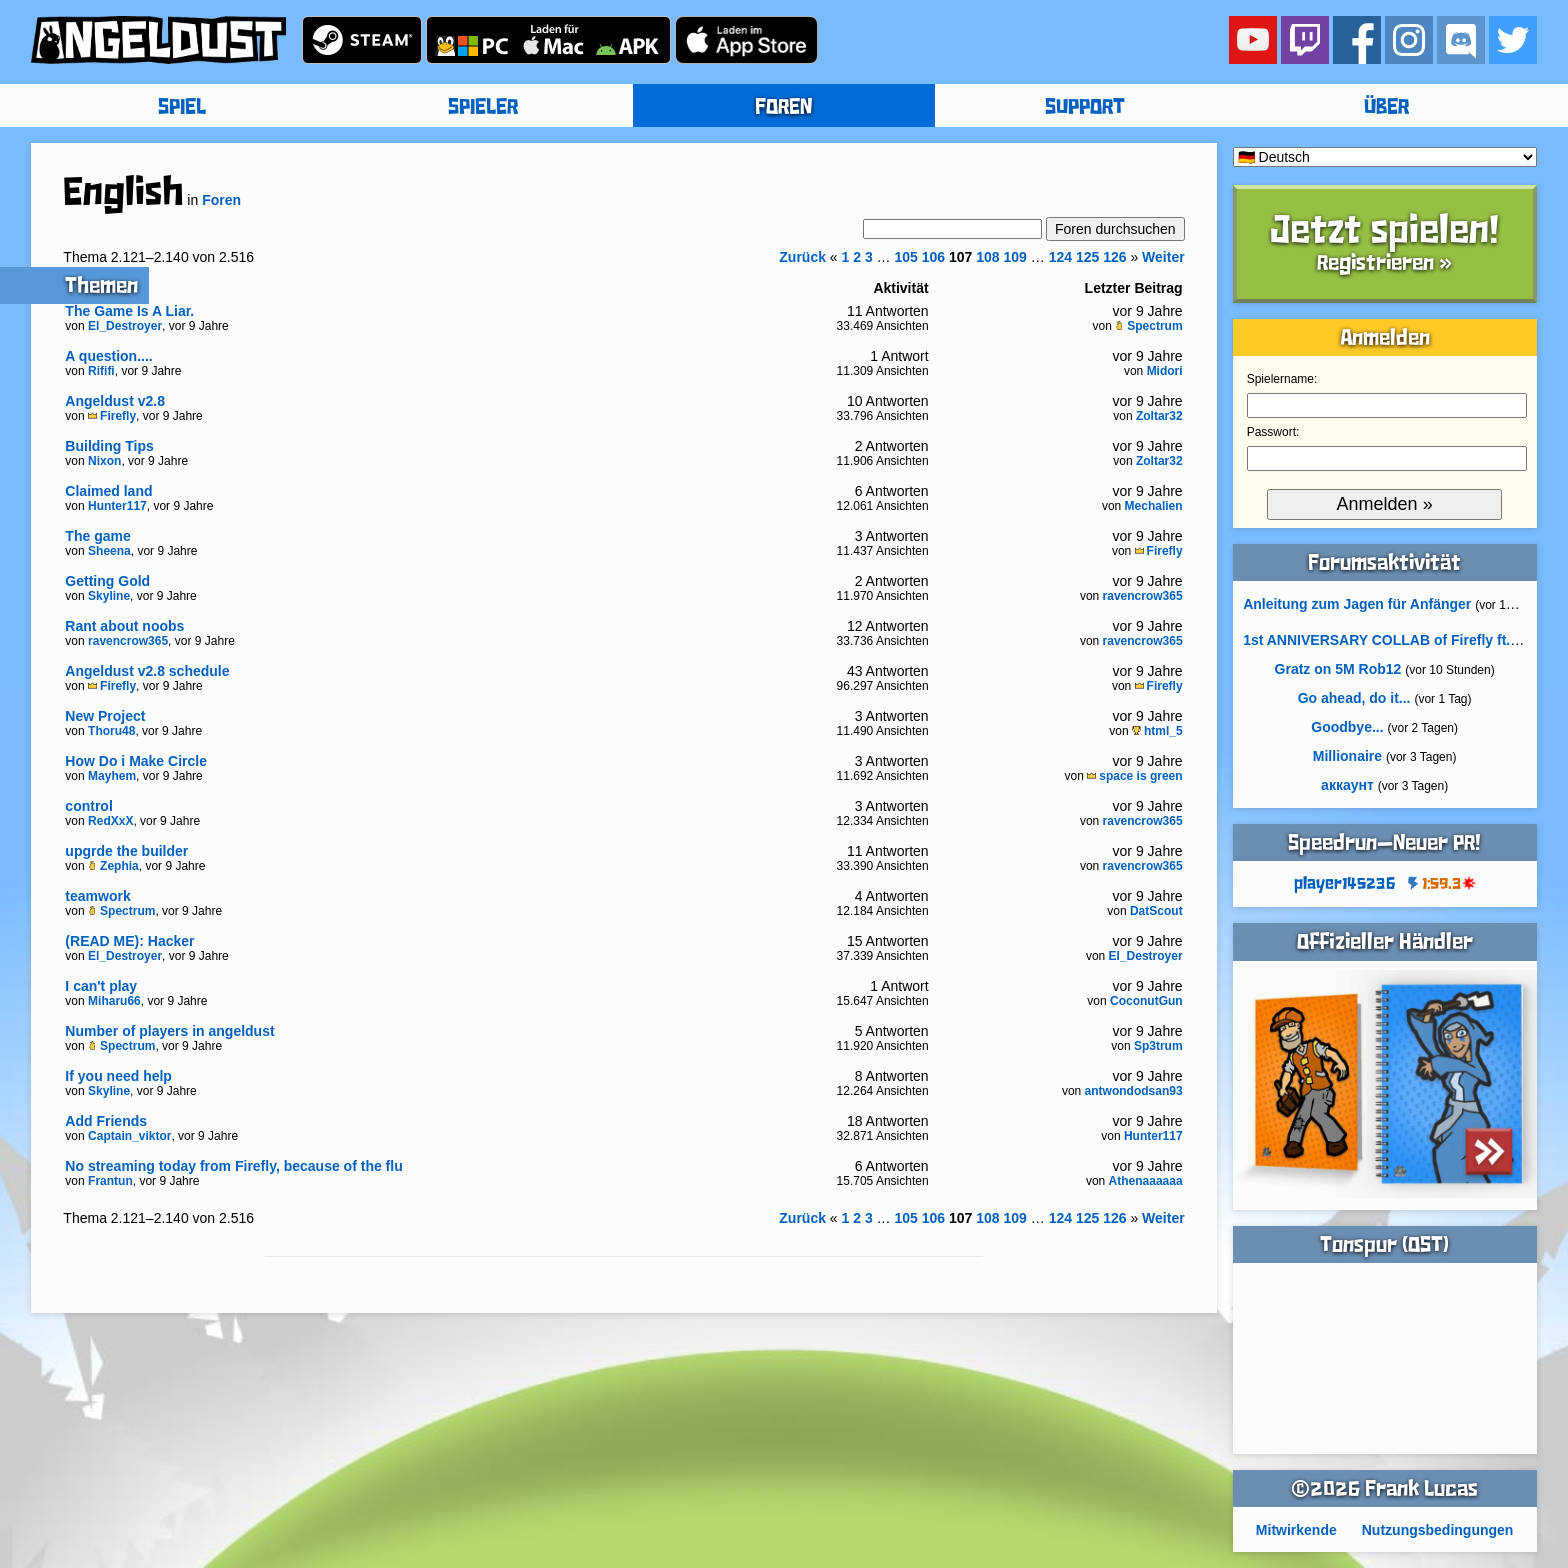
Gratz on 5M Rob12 (1338, 669)
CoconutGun (1146, 1001)
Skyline (109, 596)
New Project (105, 716)
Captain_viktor (129, 1136)
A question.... (108, 356)
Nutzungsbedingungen (1438, 1530)
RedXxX (110, 821)
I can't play (101, 986)
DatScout (1156, 911)
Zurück (802, 257)
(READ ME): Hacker (129, 941)
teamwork (97, 896)
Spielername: (1282, 379)
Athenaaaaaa (1146, 1181)
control (88, 806)
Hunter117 (117, 506)
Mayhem (112, 776)
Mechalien (1154, 506)
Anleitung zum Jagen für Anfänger (1357, 604)
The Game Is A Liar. (129, 311)
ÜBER (1386, 108)
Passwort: (1273, 432)
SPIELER (483, 108)
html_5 (1157, 731)
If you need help (118, 1076)
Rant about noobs (124, 626)
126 (1114, 257)
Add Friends (106, 1121)
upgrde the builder (126, 851)
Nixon (104, 461)
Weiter (1163, 257)
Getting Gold (107, 581)
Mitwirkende (1296, 1530)
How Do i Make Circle (136, 761)
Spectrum (1148, 326)
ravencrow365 (1143, 596)
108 (987, 257)
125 (1087, 257)
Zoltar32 (1159, 416)
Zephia (113, 866)
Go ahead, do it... (1354, 698)
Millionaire (1347, 756)
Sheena (109, 551)
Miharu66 (114, 1001)
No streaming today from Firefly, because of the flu (233, 1166)
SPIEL (182, 108)
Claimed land (108, 491)
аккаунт (1347, 785)
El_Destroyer (125, 326)
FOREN (783, 108)
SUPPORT (1085, 108)
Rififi (101, 371)
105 (906, 257)
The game (97, 536)
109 (1015, 257)
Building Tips (109, 446)
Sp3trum (1158, 1046)
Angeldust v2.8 (115, 401)
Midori (1165, 371)
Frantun (110, 1181)
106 (933, 257)
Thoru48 (111, 731)
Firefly (112, 416)
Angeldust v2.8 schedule (147, 671)
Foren (221, 200)
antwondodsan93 (1134, 1091)
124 (1060, 257)
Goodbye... (1347, 727)
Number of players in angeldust (169, 1031)
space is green (1134, 776)
